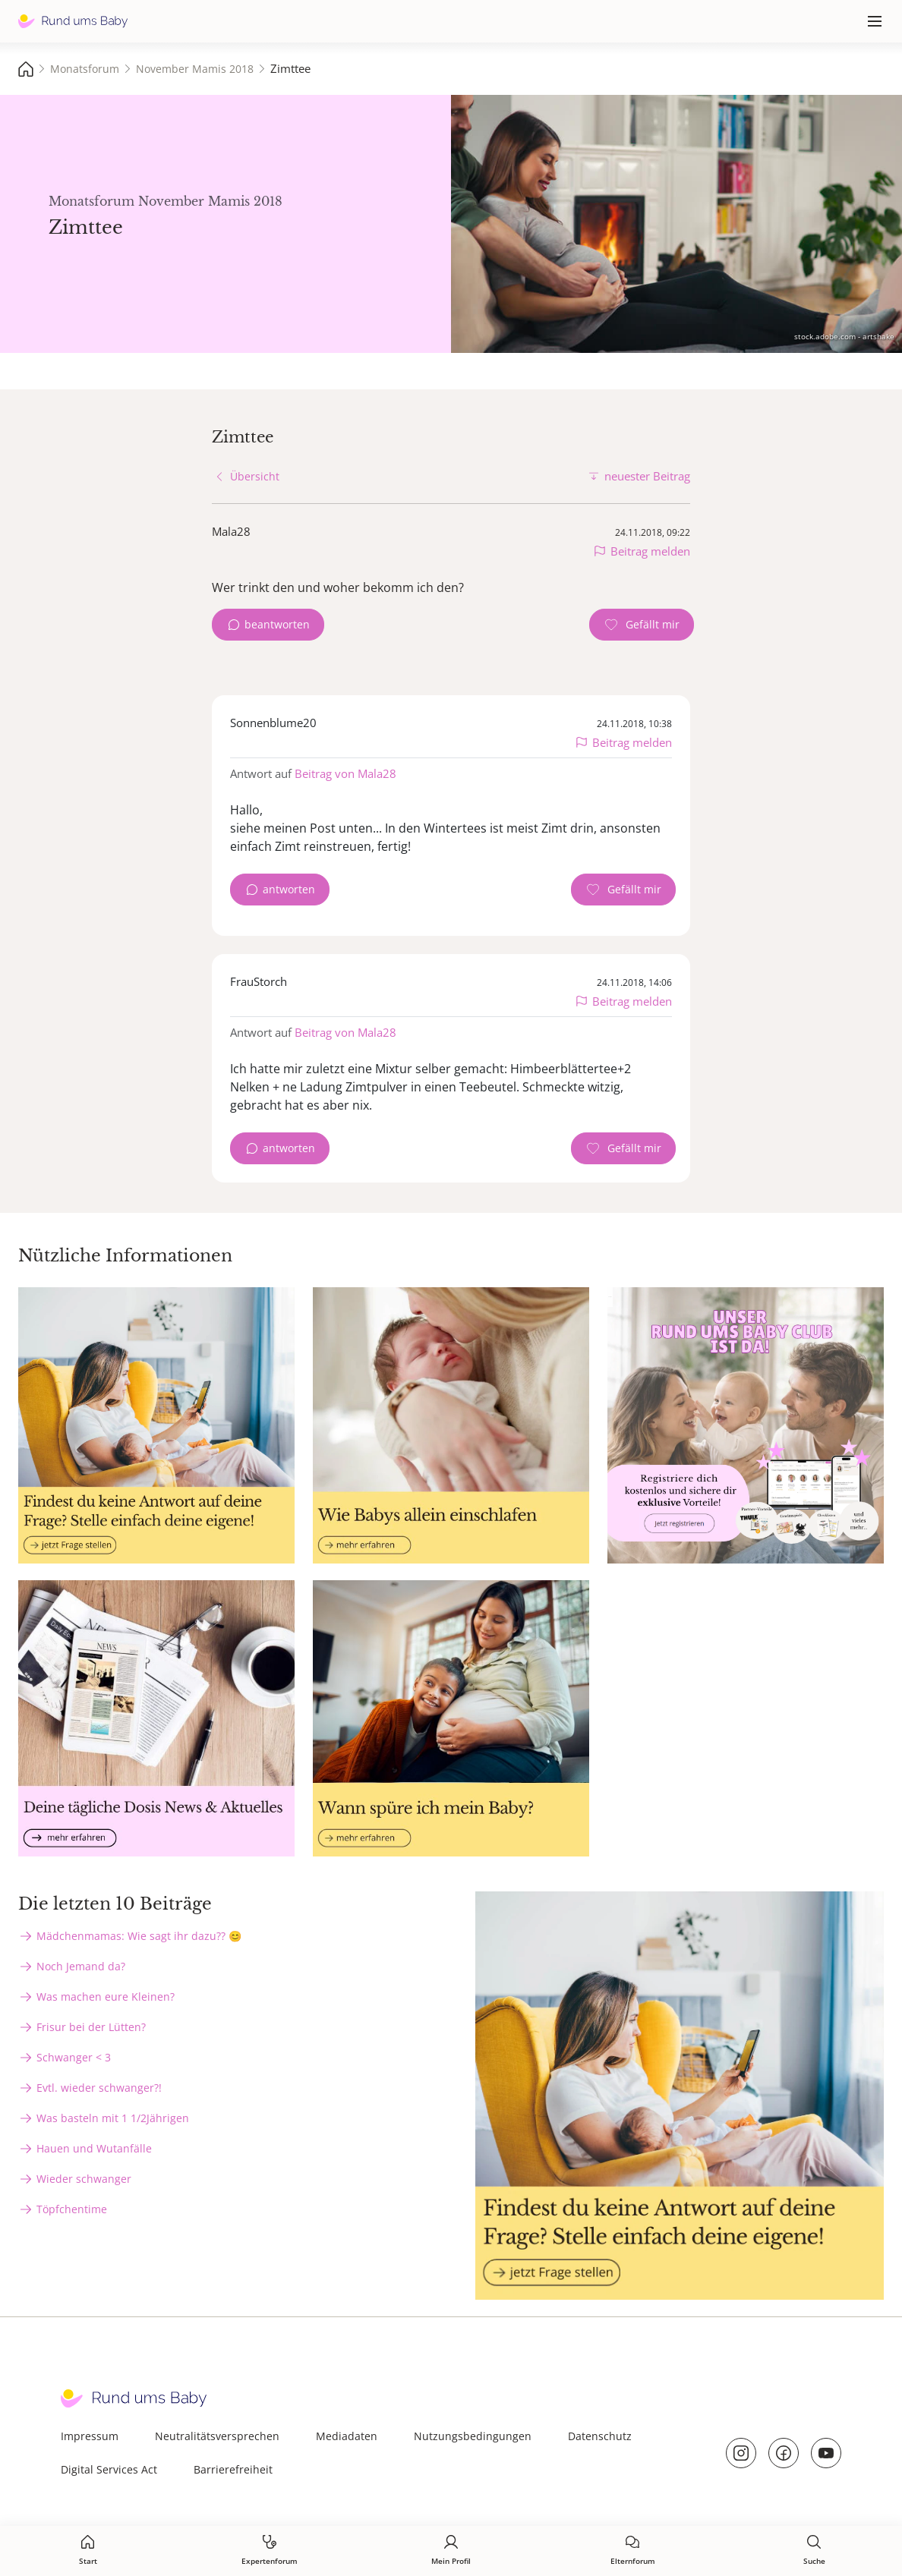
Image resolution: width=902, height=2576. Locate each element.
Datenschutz (600, 2436)
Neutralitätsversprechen (217, 2436)
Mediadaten (346, 2436)
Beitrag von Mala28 (345, 773)
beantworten (277, 624)
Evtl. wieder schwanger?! (99, 2087)
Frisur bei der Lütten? (91, 2027)
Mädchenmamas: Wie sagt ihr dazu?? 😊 (138, 1936)
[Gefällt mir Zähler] (641, 625)
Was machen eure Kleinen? (105, 1996)
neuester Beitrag (647, 475)
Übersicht (254, 476)
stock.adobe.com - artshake (844, 336)
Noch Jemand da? (80, 1966)
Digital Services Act (109, 2469)
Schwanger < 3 (73, 2057)
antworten (289, 889)
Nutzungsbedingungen (472, 2436)
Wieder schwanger (83, 2178)
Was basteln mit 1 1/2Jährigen (112, 2118)
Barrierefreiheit (233, 2469)
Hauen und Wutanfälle (94, 2148)
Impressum (89, 2436)
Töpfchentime (71, 2209)
